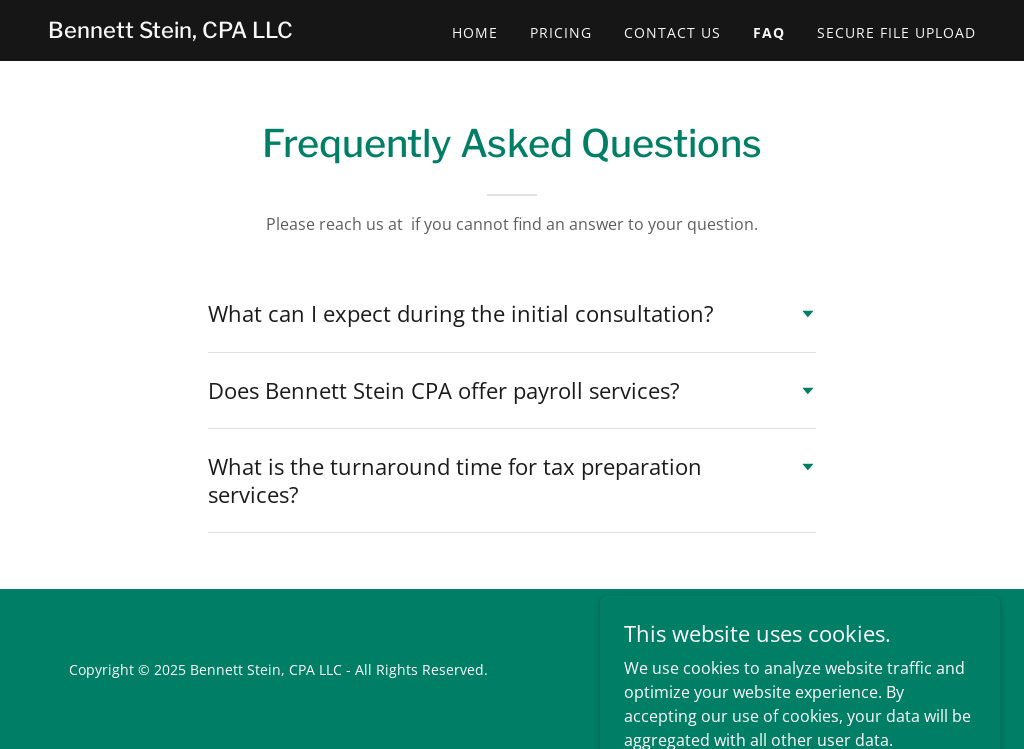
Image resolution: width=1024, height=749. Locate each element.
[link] (170, 32)
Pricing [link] (561, 32)
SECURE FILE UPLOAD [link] (896, 32)
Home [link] (475, 32)
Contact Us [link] (672, 32)
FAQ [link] (769, 32)
